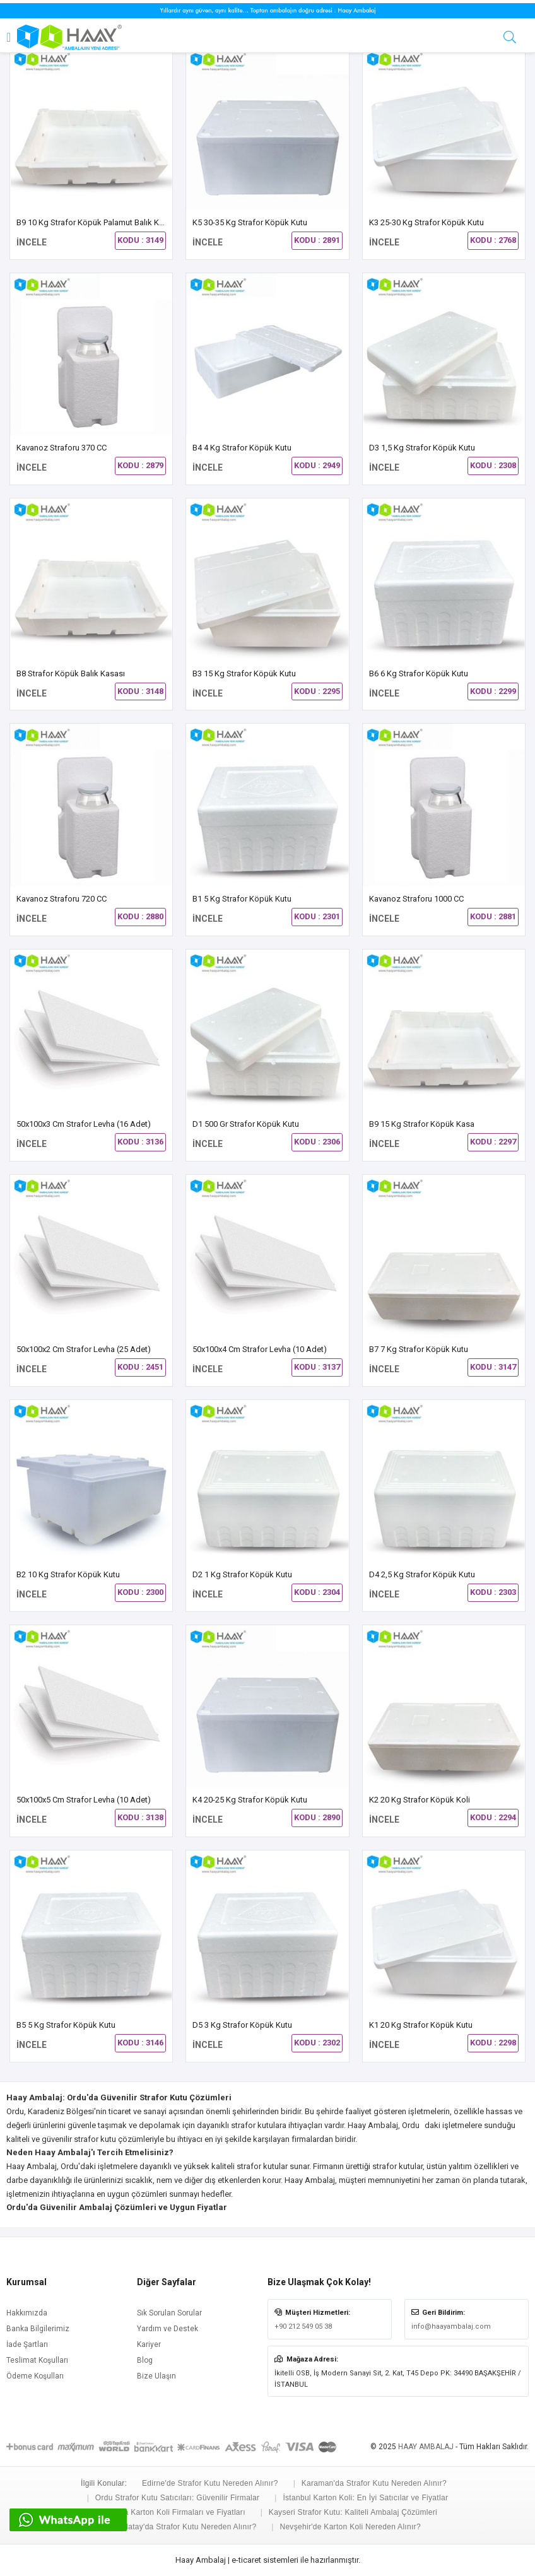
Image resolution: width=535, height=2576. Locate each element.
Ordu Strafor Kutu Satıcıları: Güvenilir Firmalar (177, 2497)
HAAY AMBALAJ (426, 2446)
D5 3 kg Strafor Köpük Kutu (242, 2025)
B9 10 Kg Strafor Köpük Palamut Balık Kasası (97, 222)
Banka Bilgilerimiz (37, 2328)
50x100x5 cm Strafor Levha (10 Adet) (83, 1799)
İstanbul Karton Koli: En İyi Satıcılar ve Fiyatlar (365, 2497)
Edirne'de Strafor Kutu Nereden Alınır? (210, 2483)
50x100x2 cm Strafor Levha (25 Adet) (83, 1349)
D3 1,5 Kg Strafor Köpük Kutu (422, 447)
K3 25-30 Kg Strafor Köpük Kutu (426, 222)
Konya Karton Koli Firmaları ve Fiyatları (175, 2512)
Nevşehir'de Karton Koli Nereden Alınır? (349, 2526)
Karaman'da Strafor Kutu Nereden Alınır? (374, 2483)
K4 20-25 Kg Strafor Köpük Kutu (249, 1799)
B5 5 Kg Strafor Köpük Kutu (65, 2025)
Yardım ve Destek (167, 2328)
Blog (145, 2360)
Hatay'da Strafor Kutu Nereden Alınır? (189, 2526)
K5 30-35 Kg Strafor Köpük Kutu (249, 222)
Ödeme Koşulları (35, 2376)
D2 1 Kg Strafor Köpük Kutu (242, 1574)
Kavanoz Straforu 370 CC (61, 447)
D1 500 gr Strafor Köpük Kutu (245, 1124)
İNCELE (31, 242)
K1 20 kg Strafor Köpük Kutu (421, 2025)
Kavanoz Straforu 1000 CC (416, 898)
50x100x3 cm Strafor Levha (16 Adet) (83, 1124)
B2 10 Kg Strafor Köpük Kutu (68, 1574)
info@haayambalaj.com (451, 2326)
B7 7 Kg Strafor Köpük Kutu (418, 1349)
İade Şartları (27, 2344)
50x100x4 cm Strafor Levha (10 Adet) (259, 1349)
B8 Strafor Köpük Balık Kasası (70, 673)
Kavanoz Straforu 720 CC (61, 898)
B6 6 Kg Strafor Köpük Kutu (418, 673)
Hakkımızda (26, 2312)
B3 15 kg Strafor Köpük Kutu (244, 673)
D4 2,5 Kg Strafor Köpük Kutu (422, 1574)
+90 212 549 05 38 (303, 2326)
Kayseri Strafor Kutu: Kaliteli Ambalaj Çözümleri (353, 2512)
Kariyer (149, 2344)
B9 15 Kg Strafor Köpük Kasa (421, 1124)
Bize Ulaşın (156, 2376)
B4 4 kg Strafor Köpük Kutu (241, 447)
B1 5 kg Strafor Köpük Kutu (241, 898)
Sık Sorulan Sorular (169, 2312)
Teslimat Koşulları (37, 2360)
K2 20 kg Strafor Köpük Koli (419, 1799)
